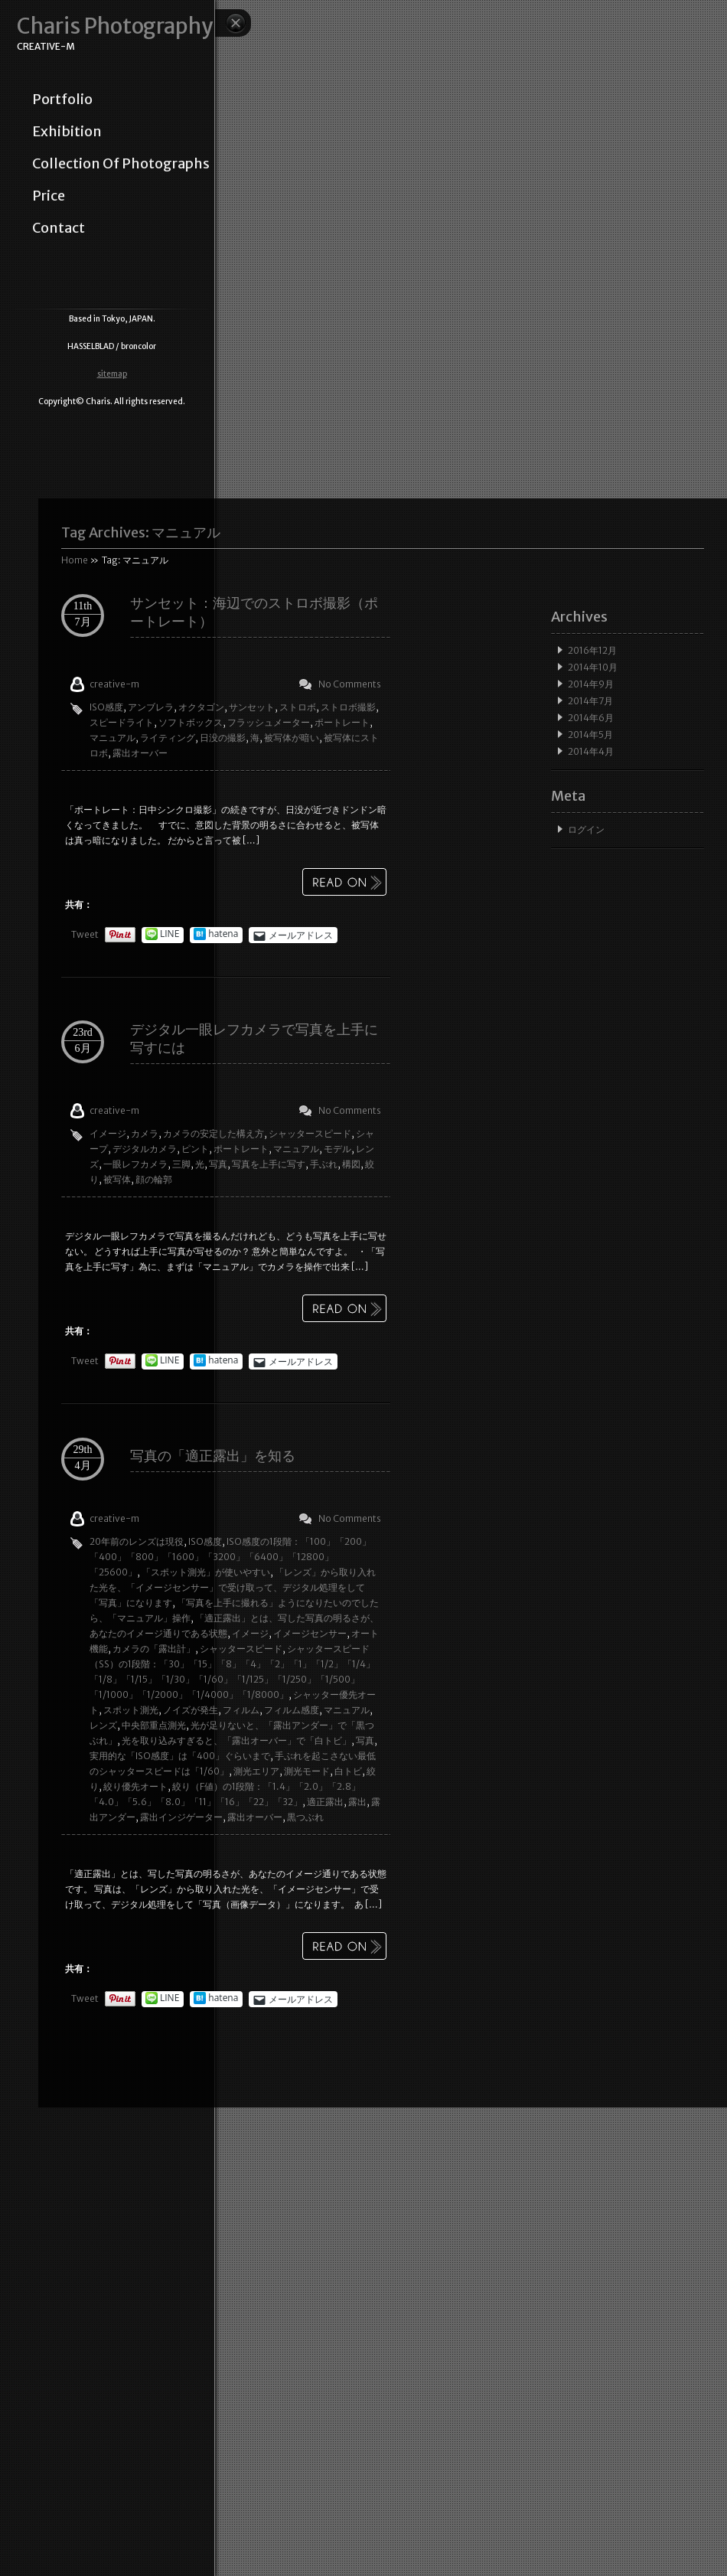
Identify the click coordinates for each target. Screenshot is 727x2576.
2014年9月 (591, 684)
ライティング (167, 737)
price (48, 196)
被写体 (117, 1179)
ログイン (586, 829)
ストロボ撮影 (348, 707)
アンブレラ (151, 707)
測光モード (307, 1771)
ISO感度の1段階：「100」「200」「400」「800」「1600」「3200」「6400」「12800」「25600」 (230, 1557)
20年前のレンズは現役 (137, 1541)
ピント (195, 1148)
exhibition (67, 131)
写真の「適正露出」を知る (212, 1455)
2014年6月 (591, 717)
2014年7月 (590, 701)
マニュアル (112, 737)
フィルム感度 (291, 1710)
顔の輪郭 (153, 1179)
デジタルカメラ (144, 1148)
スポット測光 (130, 1710)
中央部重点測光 (154, 1725)
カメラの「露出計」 (153, 1648)
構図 (351, 1164)
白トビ (348, 1771)
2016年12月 (592, 650)
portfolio (62, 99)
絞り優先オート (135, 1786)
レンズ (103, 1725)
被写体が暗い (291, 737)
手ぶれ (323, 1164)
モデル (337, 1148)
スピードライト (122, 722)
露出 (357, 1801)
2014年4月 (591, 751)
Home (74, 560)
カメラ (144, 1133)
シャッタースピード (310, 1133)
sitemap (112, 374)
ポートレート (342, 722)
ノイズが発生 (190, 1710)
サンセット (252, 707)
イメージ (108, 1133)
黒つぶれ (305, 1817)
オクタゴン (201, 707)
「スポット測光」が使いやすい (206, 1572)
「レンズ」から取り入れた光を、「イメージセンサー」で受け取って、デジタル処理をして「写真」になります (233, 1587)
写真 (218, 1164)
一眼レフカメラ (135, 1164)
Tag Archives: (140, 532)
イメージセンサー (310, 1633)
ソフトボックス (190, 722)
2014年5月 (590, 734)
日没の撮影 (223, 737)
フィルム (241, 1710)
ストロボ (297, 707)
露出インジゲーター (181, 1817)
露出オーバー (140, 753)
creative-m (114, 684)
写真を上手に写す (268, 1164)
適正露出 (325, 1801)
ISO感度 (106, 707)
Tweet (85, 934)
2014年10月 (593, 667)
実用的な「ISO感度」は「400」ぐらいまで (180, 1755)
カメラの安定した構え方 (213, 1133)
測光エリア (256, 1771)
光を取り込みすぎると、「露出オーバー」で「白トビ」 (236, 1740)
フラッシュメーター (268, 722)
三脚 (181, 1164)
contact (58, 228)
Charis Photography (115, 26)
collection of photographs (121, 163)
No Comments (349, 684)
